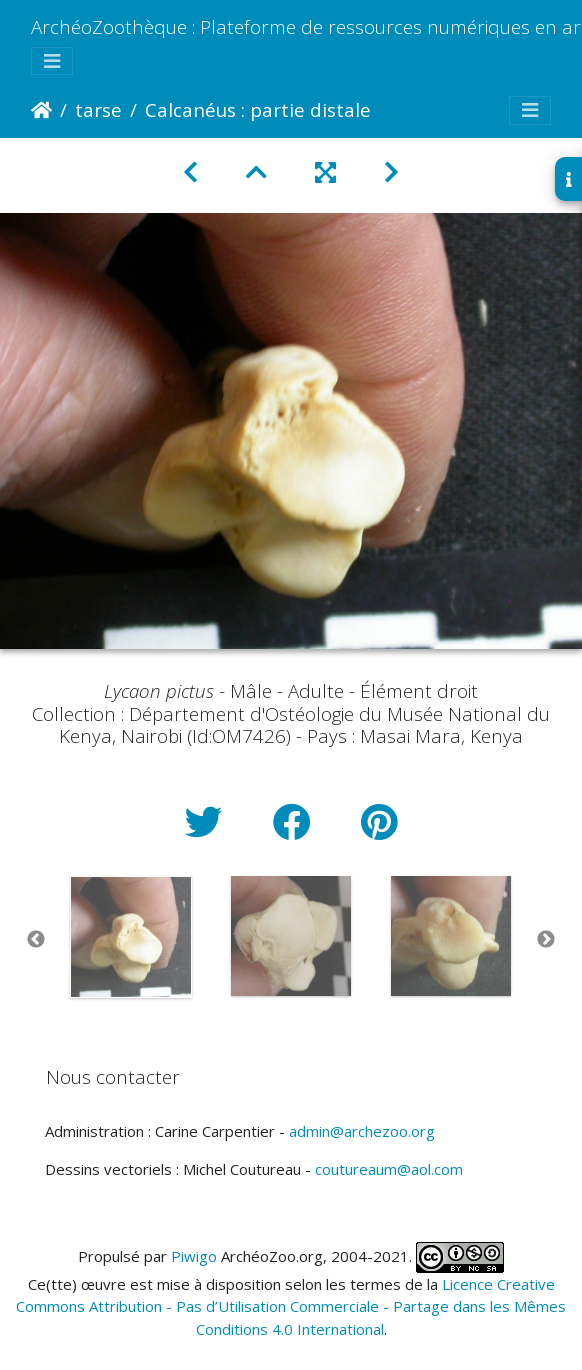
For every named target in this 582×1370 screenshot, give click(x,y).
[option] (131, 937)
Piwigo (194, 1255)
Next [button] (546, 940)
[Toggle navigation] (52, 61)
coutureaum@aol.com (389, 1169)
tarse (98, 109)
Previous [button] (36, 940)
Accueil (41, 110)
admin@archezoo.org (362, 1131)
